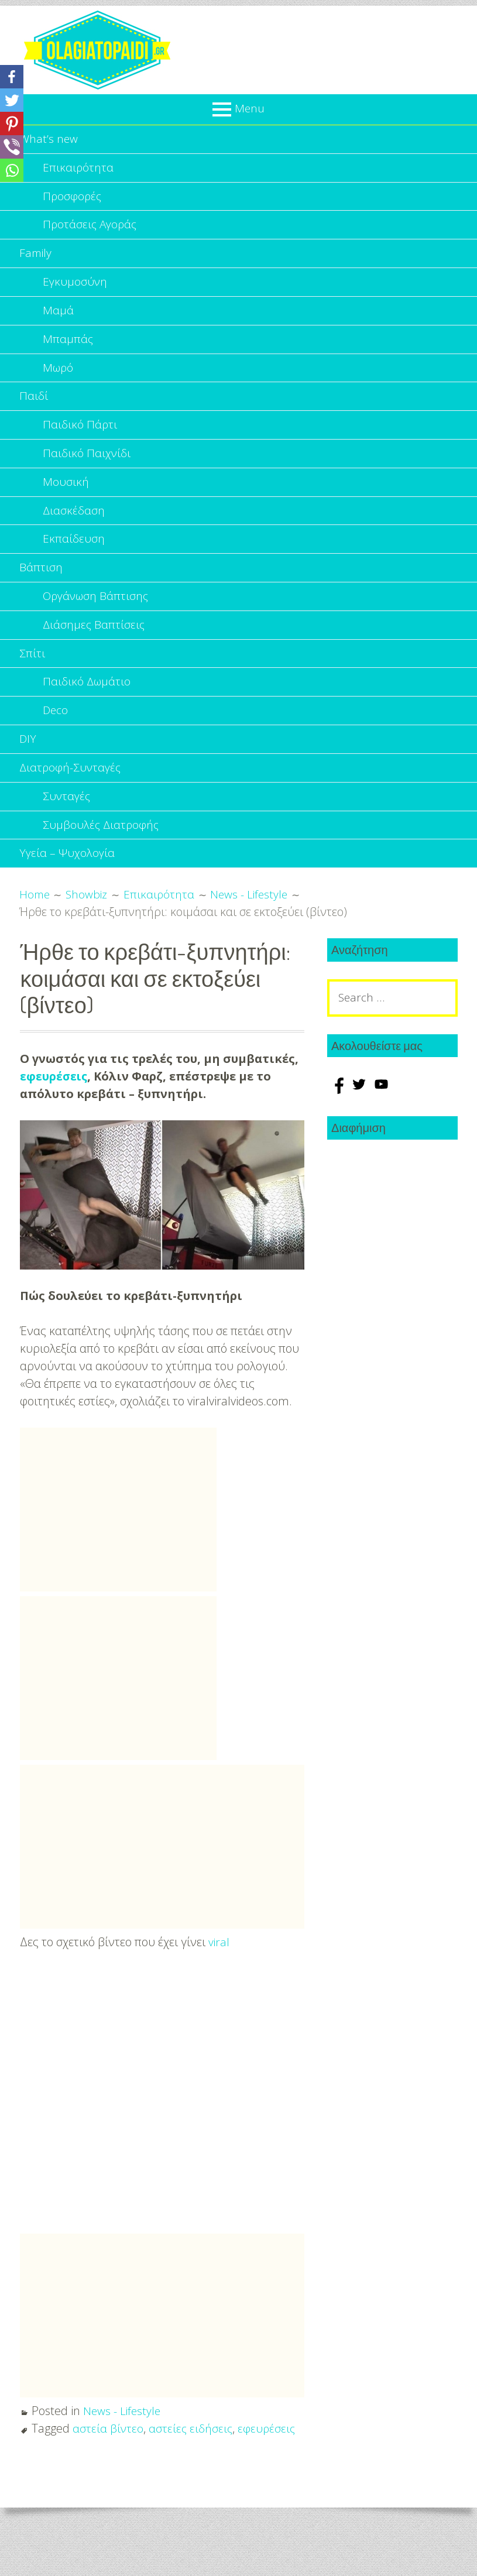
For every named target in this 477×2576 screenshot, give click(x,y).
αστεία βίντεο (108, 2461)
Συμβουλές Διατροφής (102, 856)
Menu (250, 108)
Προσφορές (73, 199)
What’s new (49, 140)
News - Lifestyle (123, 2444)
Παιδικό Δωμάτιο (87, 707)
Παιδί (33, 408)
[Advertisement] (118, 1543)
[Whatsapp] (11, 170)
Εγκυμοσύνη (75, 289)
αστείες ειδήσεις (191, 2461)
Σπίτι (32, 677)
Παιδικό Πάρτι (80, 438)
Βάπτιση (41, 587)
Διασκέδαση (74, 528)
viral (219, 1975)
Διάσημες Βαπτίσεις (94, 647)
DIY (28, 766)
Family (36, 259)
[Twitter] (11, 100)
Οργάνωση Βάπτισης (97, 617)
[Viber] (11, 147)
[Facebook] (11, 76)
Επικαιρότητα (78, 169)
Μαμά (58, 319)
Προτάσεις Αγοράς (91, 229)
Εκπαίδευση (74, 557)
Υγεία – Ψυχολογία (67, 886)
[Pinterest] (11, 123)
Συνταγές (67, 826)
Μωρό (59, 378)
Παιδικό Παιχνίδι (87, 468)
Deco (56, 737)
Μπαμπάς (68, 348)
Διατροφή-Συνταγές (71, 796)
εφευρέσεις (54, 1109)
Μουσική (66, 498)
